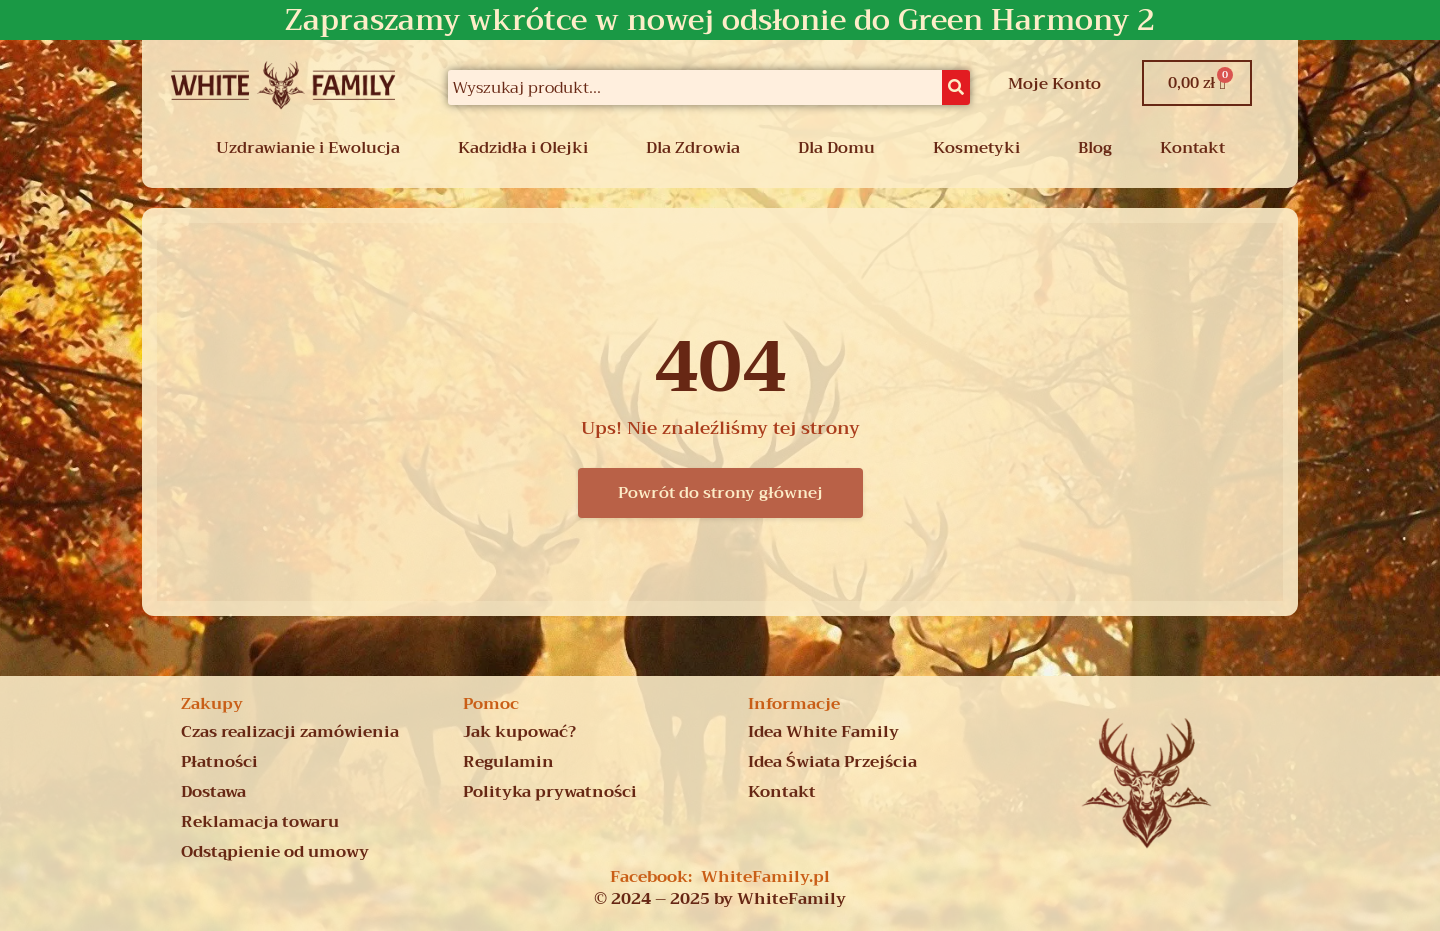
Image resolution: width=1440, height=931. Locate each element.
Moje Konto (1054, 84)
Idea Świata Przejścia (832, 762)
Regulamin (508, 762)
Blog (1095, 148)
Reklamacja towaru (260, 822)
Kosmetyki (976, 148)
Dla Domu (836, 148)
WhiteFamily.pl (765, 877)
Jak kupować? (519, 732)
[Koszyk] (1197, 83)
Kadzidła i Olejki (523, 148)
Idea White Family (823, 732)
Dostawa (213, 792)
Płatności (219, 762)
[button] (313, 148)
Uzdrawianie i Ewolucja (308, 148)
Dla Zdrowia (693, 148)
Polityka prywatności (550, 792)
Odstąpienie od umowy (275, 852)
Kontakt (1192, 148)
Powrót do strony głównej (720, 493)
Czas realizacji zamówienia (290, 732)
